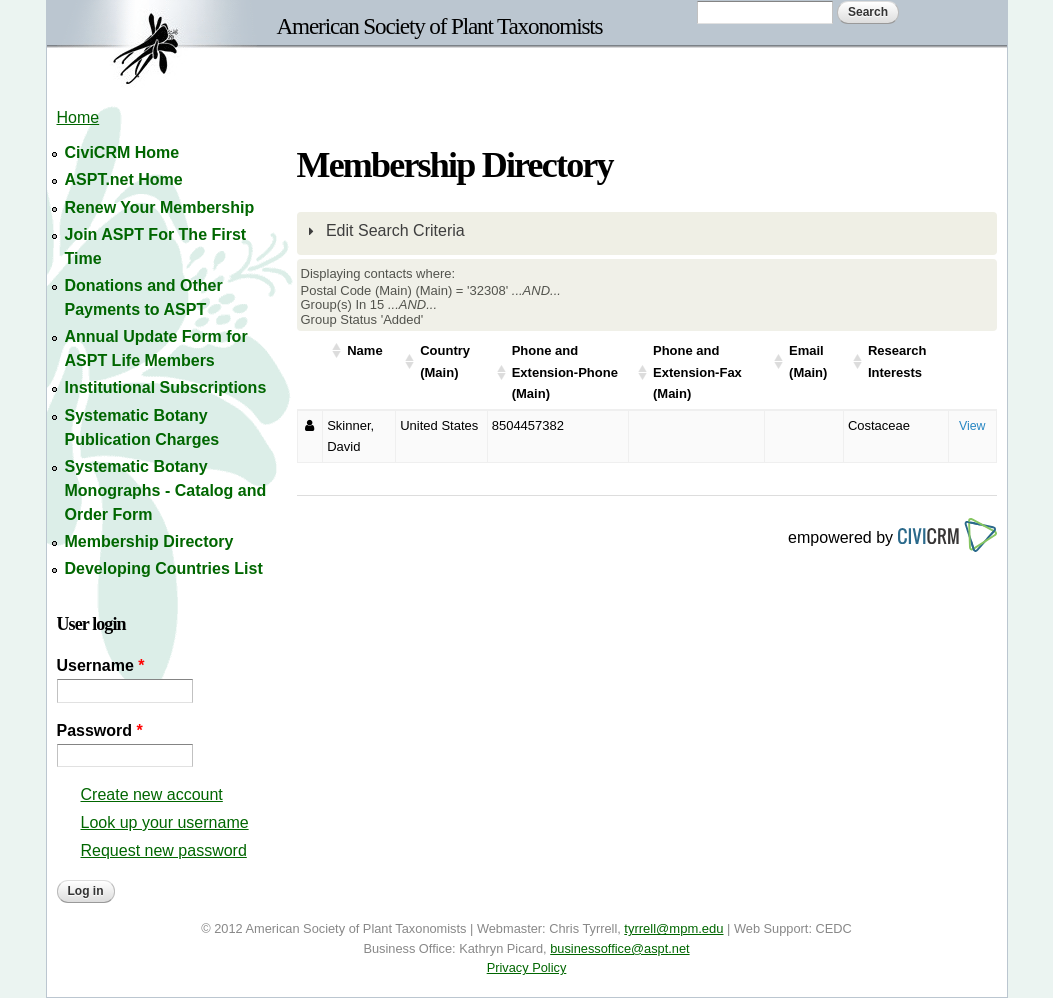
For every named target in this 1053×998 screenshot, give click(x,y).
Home (78, 117)
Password (100, 730)
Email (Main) (808, 361)
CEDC (834, 928)
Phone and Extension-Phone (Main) (565, 372)
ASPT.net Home (124, 179)
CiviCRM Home (122, 152)
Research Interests (897, 361)
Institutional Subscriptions (166, 387)
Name (364, 350)
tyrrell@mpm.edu (673, 928)
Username (101, 665)
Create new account (152, 794)
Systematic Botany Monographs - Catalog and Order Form (166, 490)
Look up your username (165, 822)
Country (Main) (445, 361)
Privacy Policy (527, 967)
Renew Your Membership (160, 207)
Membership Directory (149, 541)
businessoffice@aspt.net (619, 948)
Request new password (164, 850)
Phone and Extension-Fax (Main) (697, 372)
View (972, 426)
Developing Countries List (164, 568)
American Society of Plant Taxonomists (440, 26)
